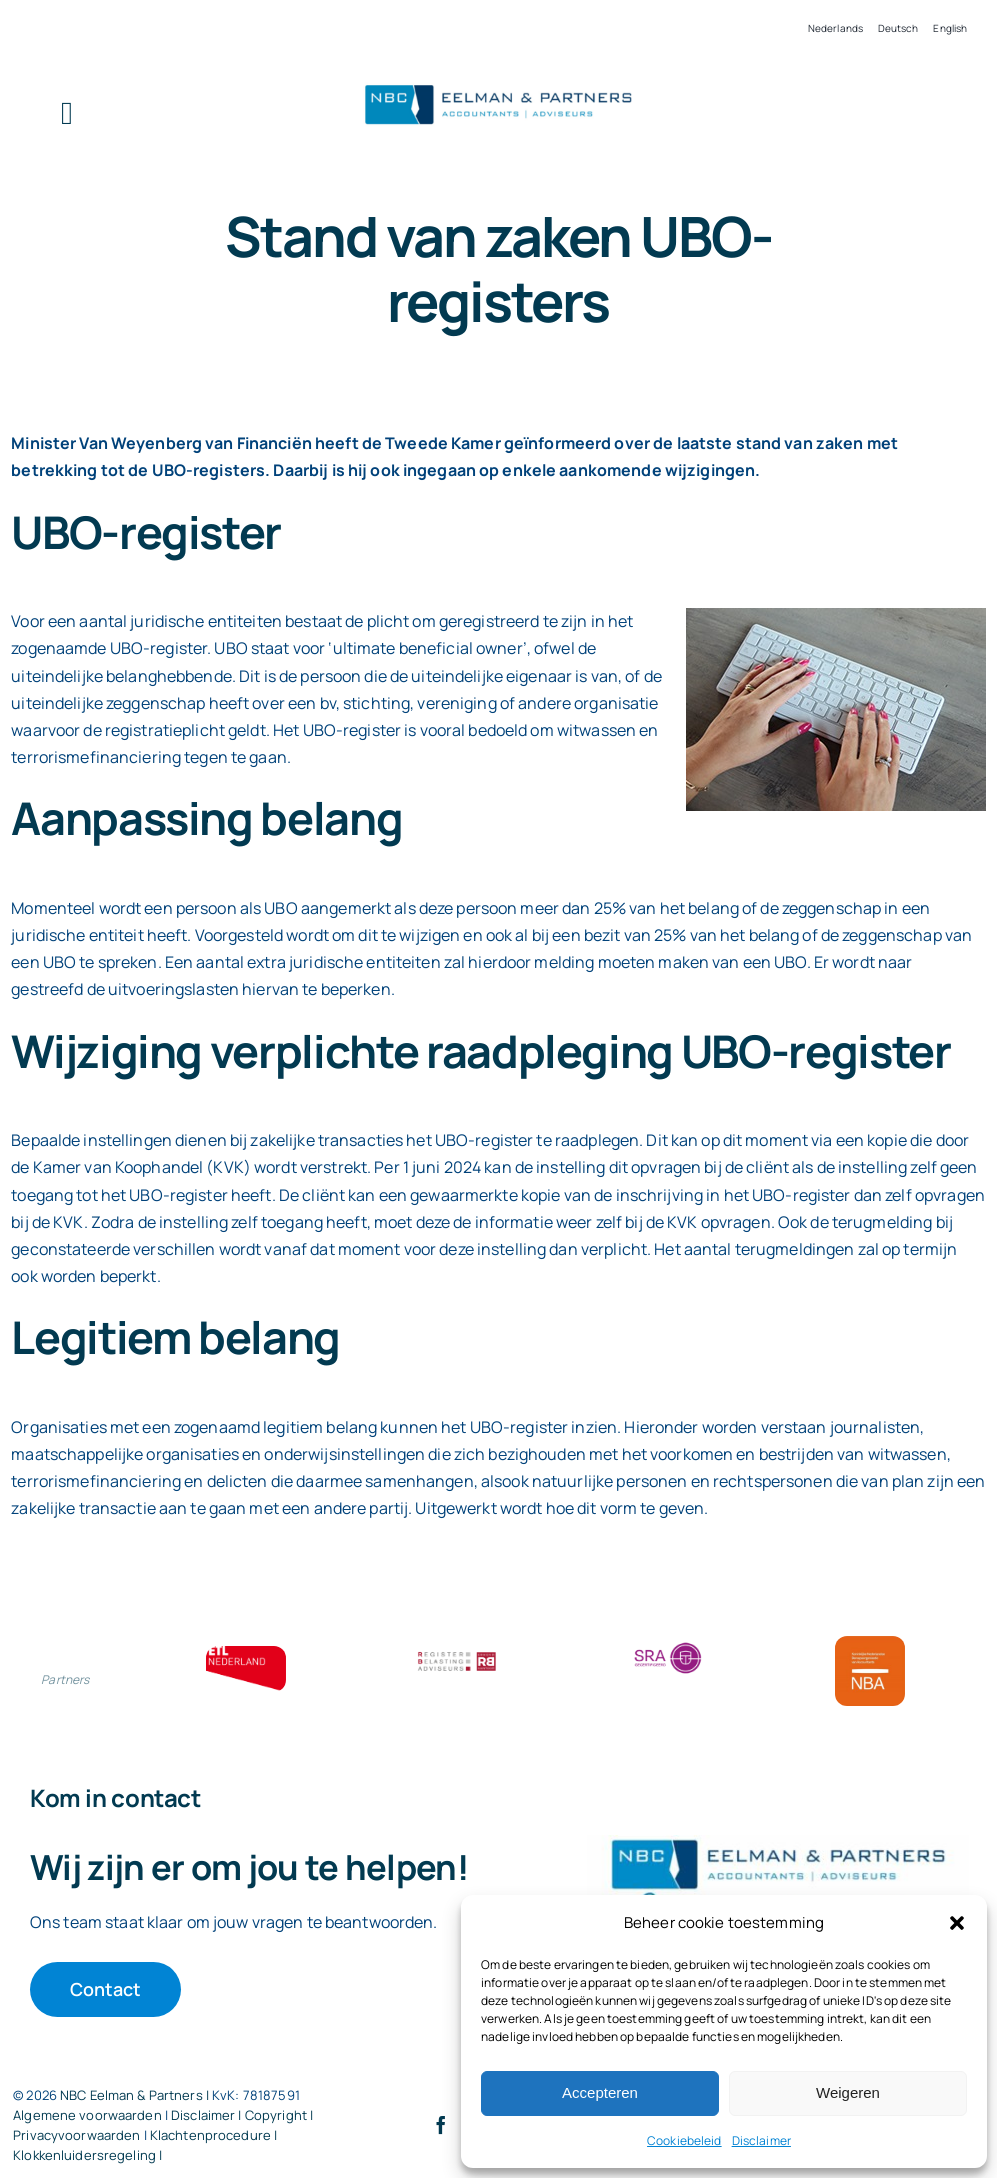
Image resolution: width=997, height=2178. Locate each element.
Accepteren (600, 2092)
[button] (957, 1923)
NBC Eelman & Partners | (136, 2095)
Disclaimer (761, 2140)
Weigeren (848, 2092)
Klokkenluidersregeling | (87, 2155)
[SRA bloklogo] (668, 1644)
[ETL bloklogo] (246, 1654)
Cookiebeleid (684, 2140)
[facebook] (441, 2125)
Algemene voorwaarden (87, 2115)
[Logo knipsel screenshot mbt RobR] (498, 85)
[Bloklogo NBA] (870, 1644)
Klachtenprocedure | (213, 2135)
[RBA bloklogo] (457, 1654)
